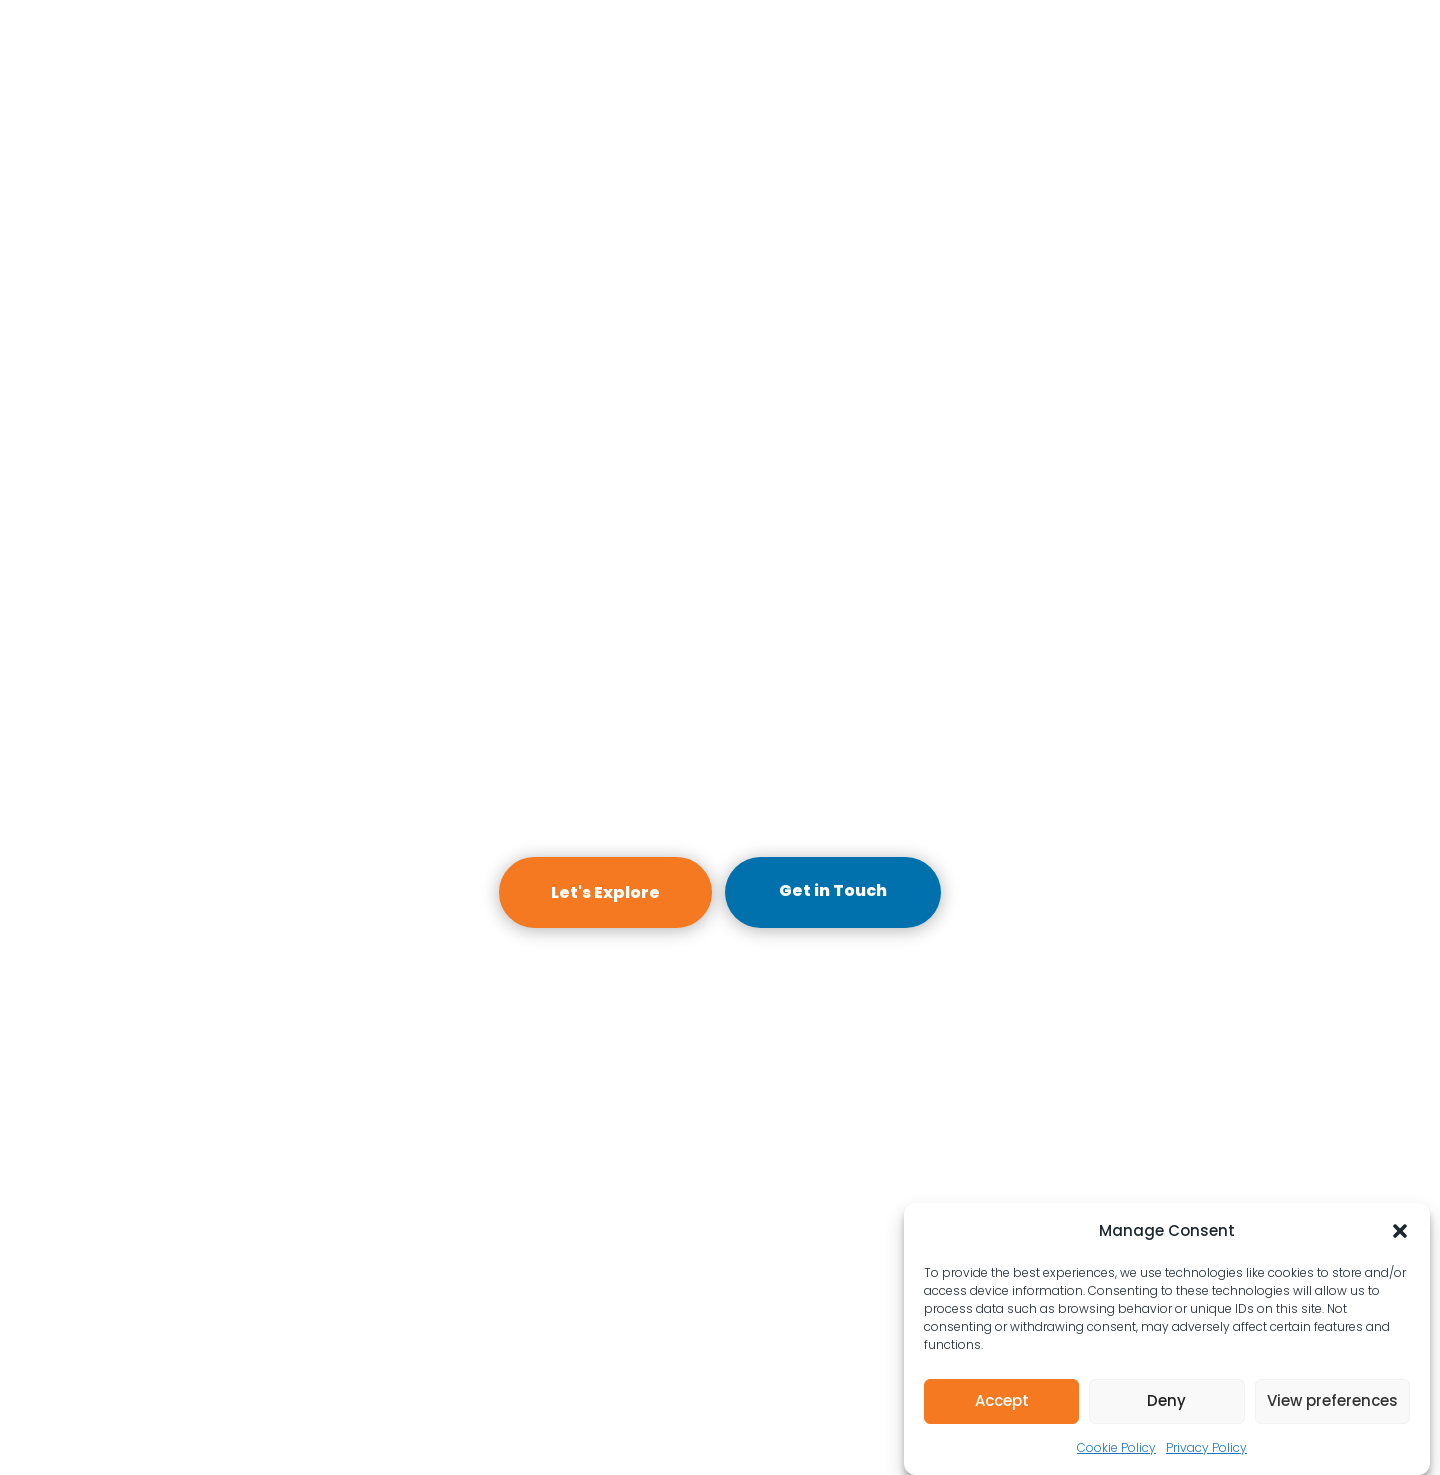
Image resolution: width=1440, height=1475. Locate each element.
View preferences (1332, 1400)
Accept (1002, 1400)
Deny (1166, 1400)
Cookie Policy (1116, 1447)
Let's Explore (605, 892)
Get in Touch (833, 890)
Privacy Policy (1206, 1447)
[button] (1400, 1231)
